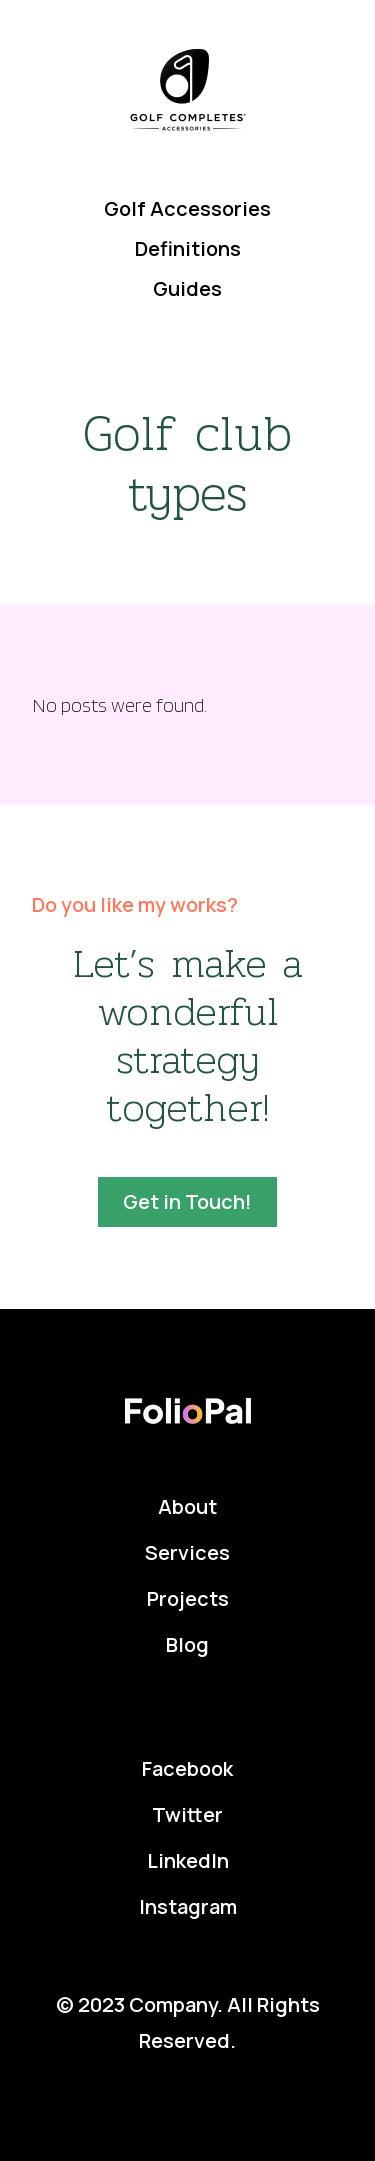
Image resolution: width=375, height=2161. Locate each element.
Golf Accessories (187, 208)
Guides (187, 288)
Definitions (188, 248)
